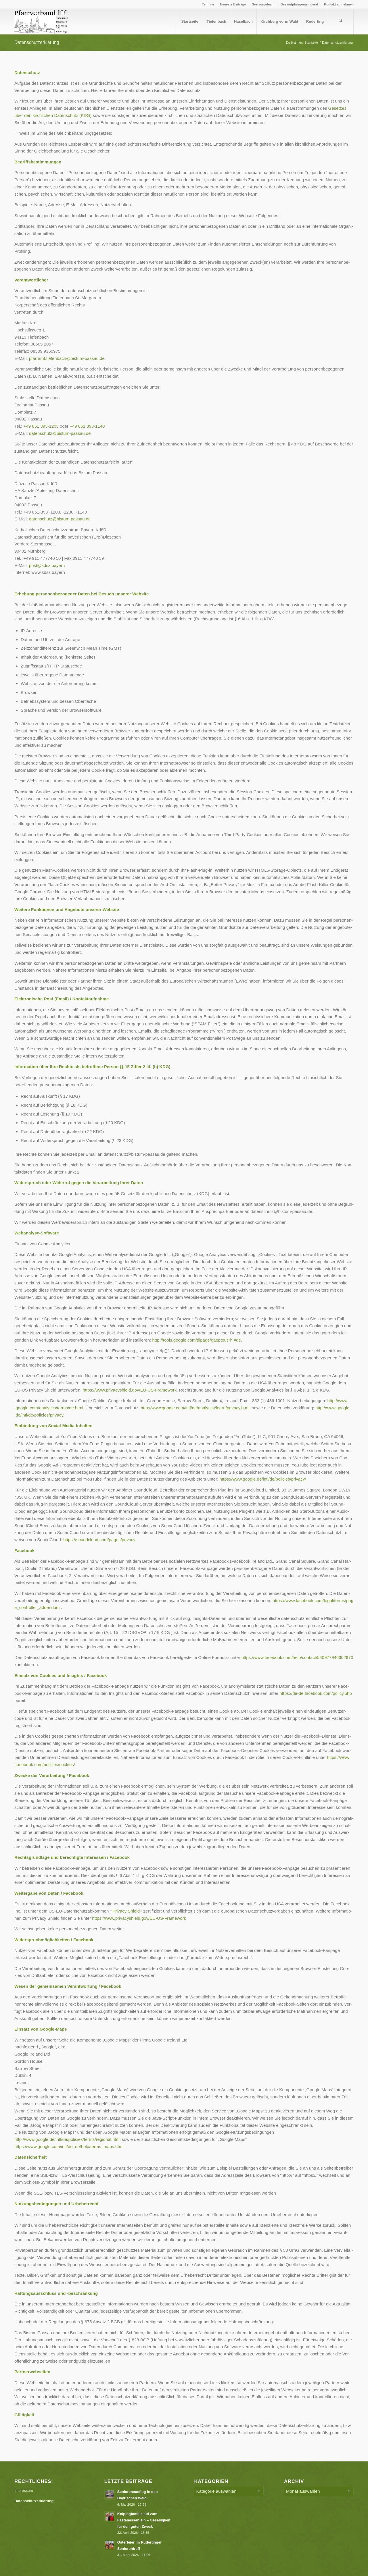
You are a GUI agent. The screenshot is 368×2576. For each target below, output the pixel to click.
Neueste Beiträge (233, 4)
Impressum (23, 2490)
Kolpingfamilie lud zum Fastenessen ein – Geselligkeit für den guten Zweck (143, 2520)
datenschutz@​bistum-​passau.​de (60, 433)
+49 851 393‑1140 (87, 426)
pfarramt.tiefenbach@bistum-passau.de (67, 358)
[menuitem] (208, 4)
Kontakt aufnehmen (339, 4)
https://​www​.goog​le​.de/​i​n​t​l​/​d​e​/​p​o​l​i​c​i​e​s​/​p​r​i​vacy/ (262, 1479)
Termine (208, 4)
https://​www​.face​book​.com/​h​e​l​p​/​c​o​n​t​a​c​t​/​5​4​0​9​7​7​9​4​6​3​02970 (297, 1657)
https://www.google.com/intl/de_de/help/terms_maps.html (68, 2146)
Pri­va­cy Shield (126, 1911)
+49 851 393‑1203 (41, 426)
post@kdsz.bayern (47, 565)
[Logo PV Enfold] (42, 21)
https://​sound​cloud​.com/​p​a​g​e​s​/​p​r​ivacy (99, 1539)
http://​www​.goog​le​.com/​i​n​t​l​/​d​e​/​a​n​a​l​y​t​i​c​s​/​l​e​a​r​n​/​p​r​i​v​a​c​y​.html (195, 1407)
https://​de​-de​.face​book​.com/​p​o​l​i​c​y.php (315, 1693)
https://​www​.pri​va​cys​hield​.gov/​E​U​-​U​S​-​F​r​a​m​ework (130, 1390)
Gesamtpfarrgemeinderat (299, 4)
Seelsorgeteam (263, 4)
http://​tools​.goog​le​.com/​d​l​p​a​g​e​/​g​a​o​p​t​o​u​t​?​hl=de (196, 1340)
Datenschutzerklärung (36, 42)
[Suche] (341, 21)
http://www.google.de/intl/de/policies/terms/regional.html (67, 2139)
